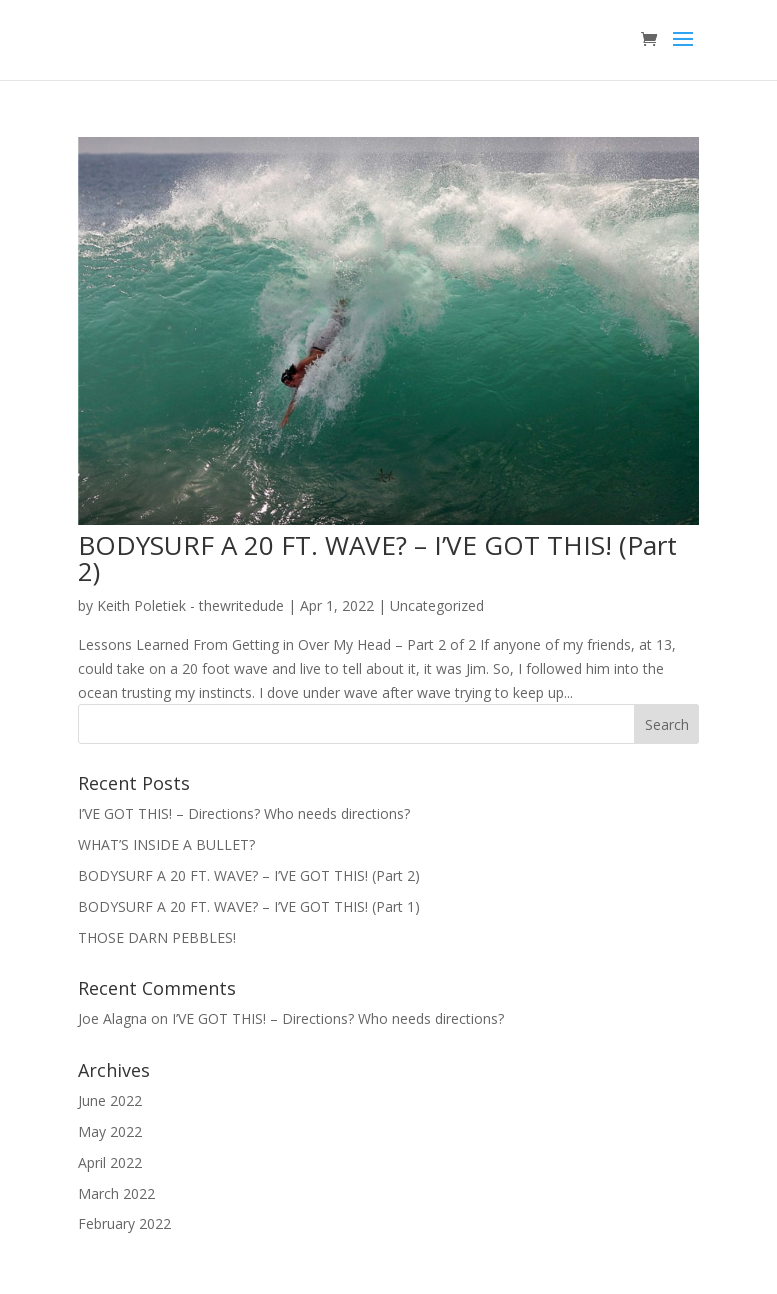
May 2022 (110, 1131)
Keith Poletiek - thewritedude (190, 605)
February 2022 (124, 1223)
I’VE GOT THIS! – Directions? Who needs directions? (244, 813)
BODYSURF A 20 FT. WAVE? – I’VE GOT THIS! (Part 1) (249, 906)
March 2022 (116, 1193)
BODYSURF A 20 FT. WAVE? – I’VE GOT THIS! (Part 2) (377, 558)
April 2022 (110, 1162)
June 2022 (110, 1100)
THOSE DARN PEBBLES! (157, 937)
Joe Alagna (112, 1018)
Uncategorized (437, 605)
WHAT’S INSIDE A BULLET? (166, 844)
